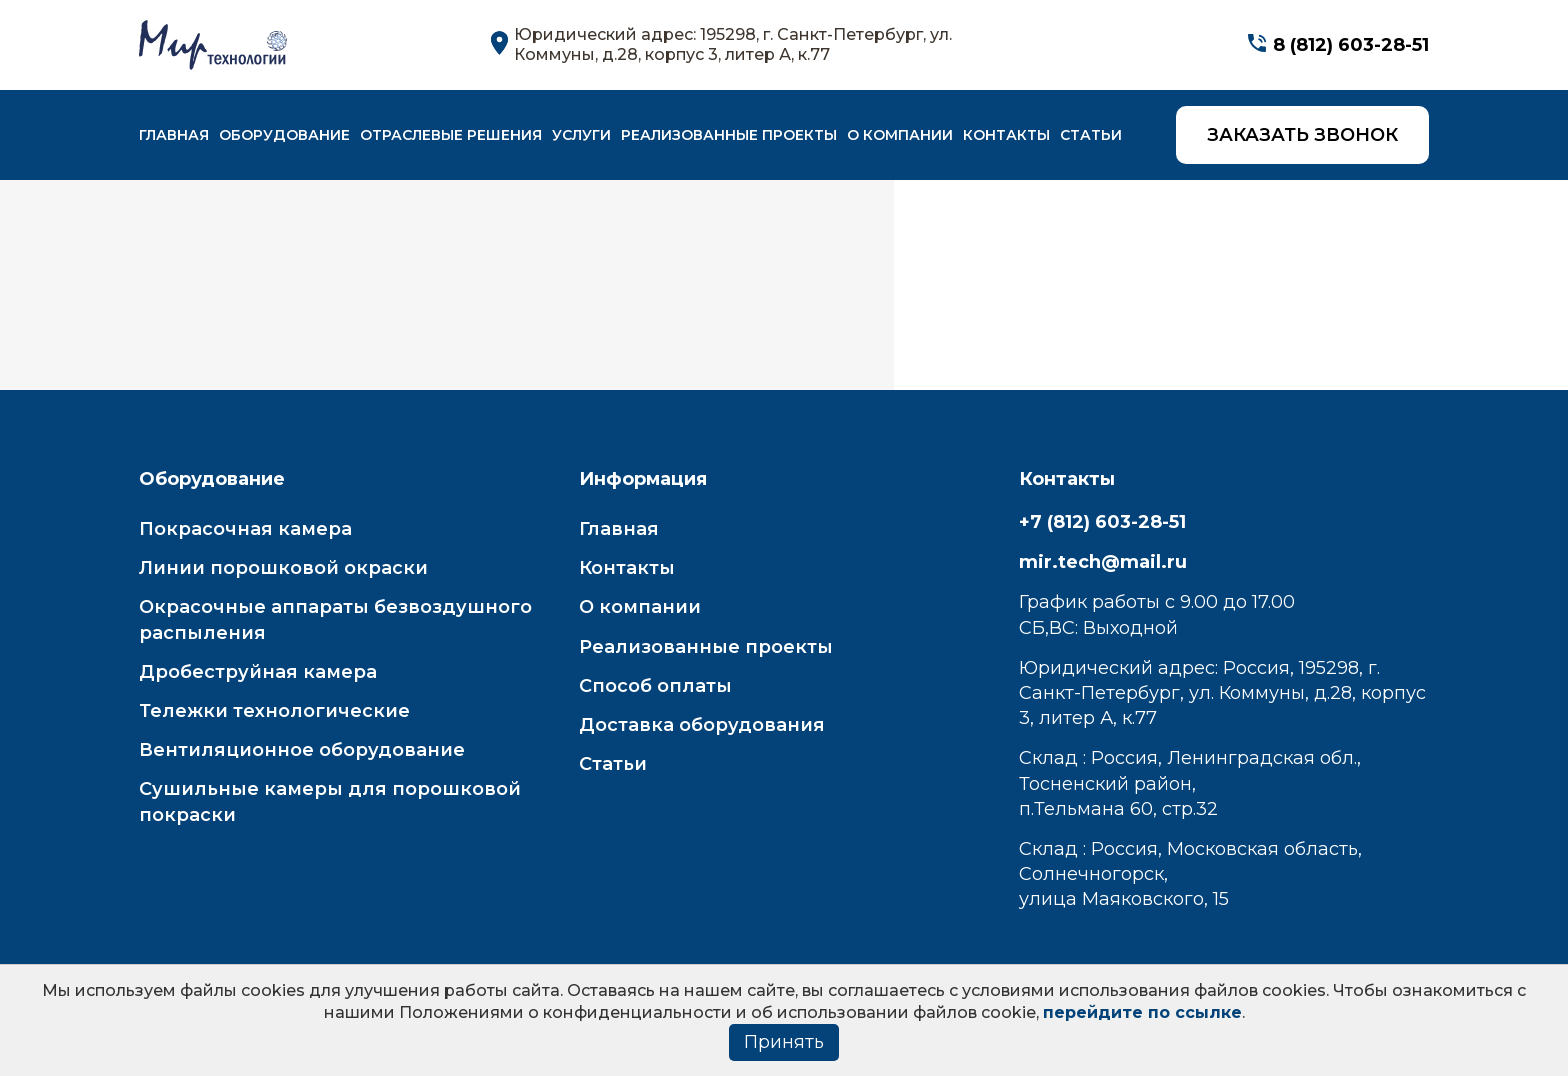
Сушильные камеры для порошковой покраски (330, 801)
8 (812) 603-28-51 (1351, 45)
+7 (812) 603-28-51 (1102, 522)
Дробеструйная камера (258, 672)
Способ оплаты (655, 686)
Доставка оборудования (702, 725)
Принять (784, 1042)
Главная (174, 135)
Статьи (1091, 135)
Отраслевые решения (451, 135)
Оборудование (284, 135)
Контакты (1006, 135)
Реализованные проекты (729, 135)
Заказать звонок (1302, 135)
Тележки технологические (274, 711)
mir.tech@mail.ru (1103, 562)
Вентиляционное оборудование (302, 750)
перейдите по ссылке (1142, 1012)
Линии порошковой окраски (283, 568)
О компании (900, 135)
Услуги (581, 135)
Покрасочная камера (245, 529)
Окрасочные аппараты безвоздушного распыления (335, 619)
